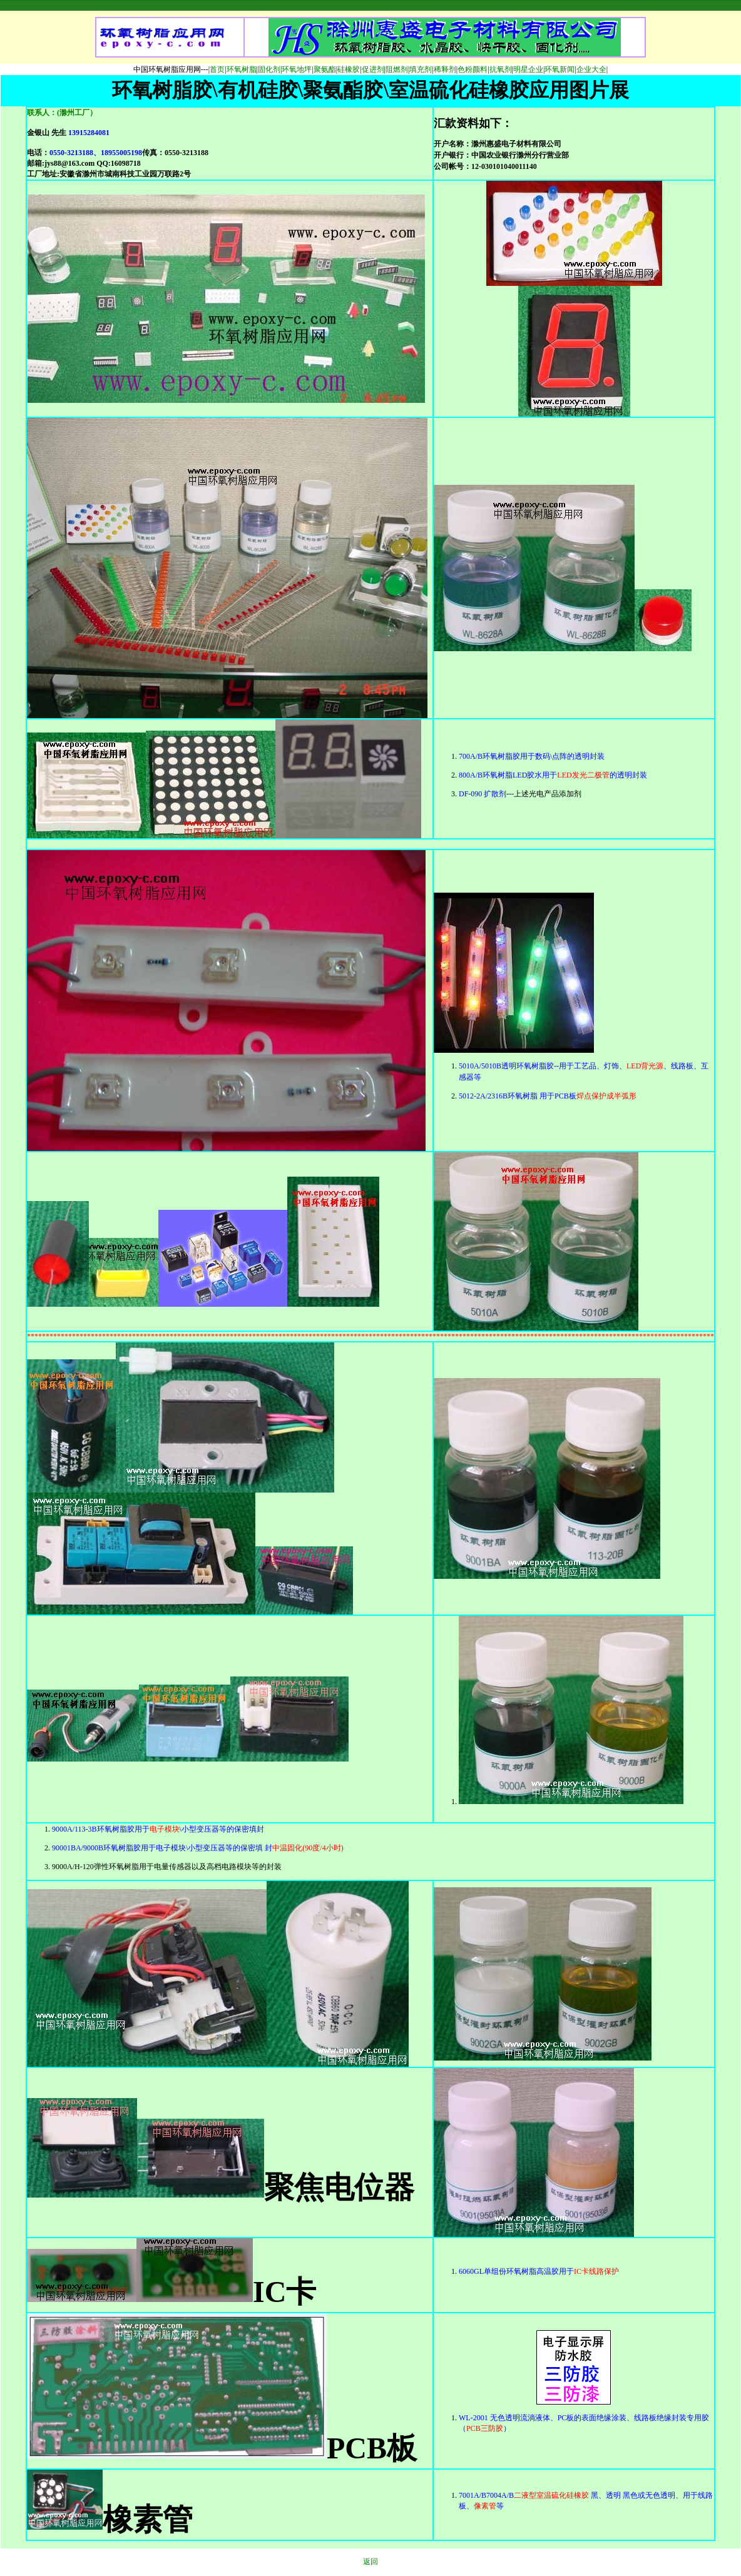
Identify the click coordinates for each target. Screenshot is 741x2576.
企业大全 (591, 69)
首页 (217, 69)
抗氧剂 (500, 69)
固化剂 (269, 69)
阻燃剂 (397, 69)
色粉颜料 (472, 69)
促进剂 (373, 69)
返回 (370, 2561)
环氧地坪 (297, 69)
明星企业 (528, 69)
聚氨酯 (325, 69)
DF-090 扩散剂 (482, 793)
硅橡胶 (348, 69)
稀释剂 (445, 69)
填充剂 (420, 69)
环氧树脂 (242, 69)
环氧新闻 (559, 69)
